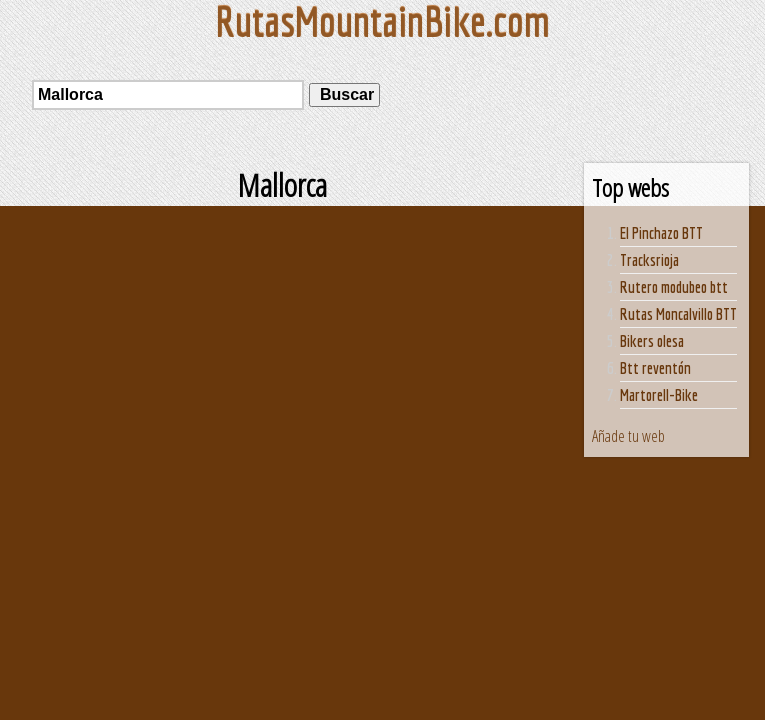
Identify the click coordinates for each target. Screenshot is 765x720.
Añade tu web (628, 436)
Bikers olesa (652, 341)
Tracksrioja (649, 260)
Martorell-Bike (659, 395)
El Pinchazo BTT (661, 233)
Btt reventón (655, 368)
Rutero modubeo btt (674, 287)
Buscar (344, 94)
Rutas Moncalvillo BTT (678, 314)
